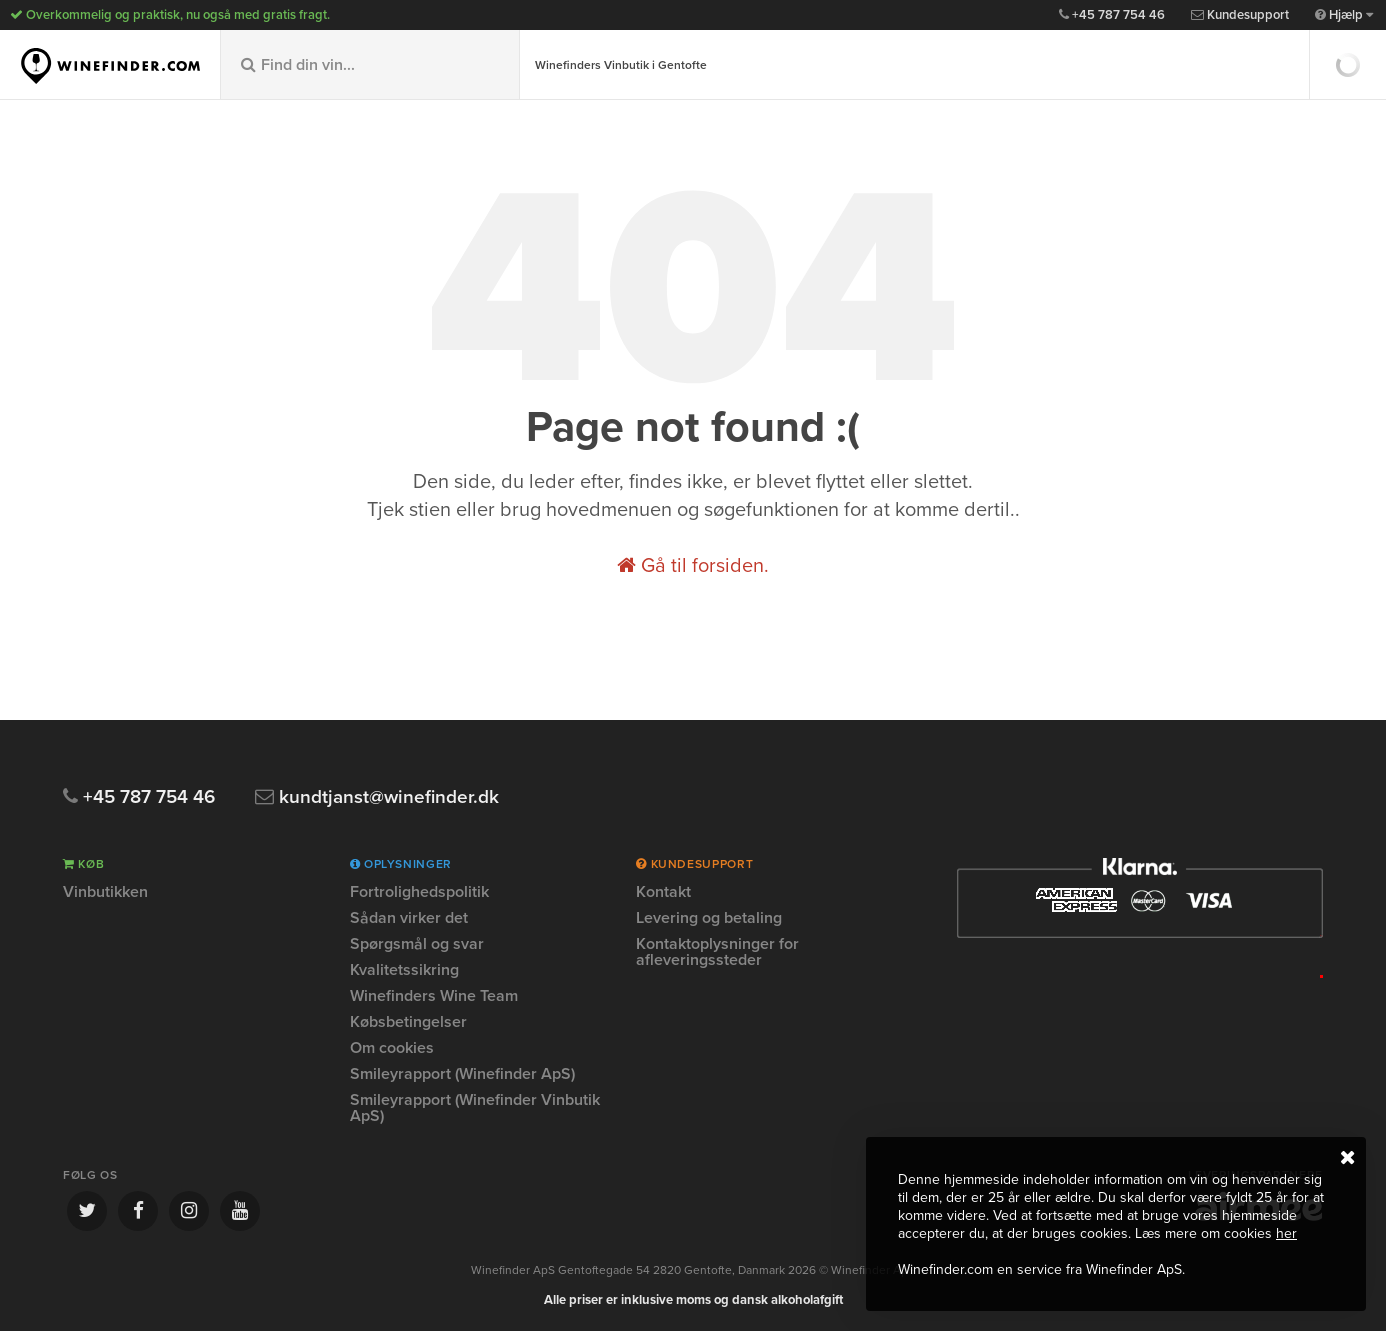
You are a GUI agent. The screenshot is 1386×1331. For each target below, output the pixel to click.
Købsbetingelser (408, 1022)
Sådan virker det (409, 918)
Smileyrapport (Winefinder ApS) (462, 1074)
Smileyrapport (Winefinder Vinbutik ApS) (475, 1108)
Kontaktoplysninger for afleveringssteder (717, 952)
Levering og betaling (709, 918)
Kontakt (663, 893)
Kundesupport (1240, 15)
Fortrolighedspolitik (419, 893)
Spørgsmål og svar (417, 944)
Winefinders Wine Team (434, 996)
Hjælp (1344, 15)
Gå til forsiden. (693, 566)
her (1286, 1233)
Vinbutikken (105, 893)
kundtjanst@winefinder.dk (377, 797)
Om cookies (392, 1048)
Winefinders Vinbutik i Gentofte (621, 65)
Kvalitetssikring (404, 970)
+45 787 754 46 (1112, 15)
